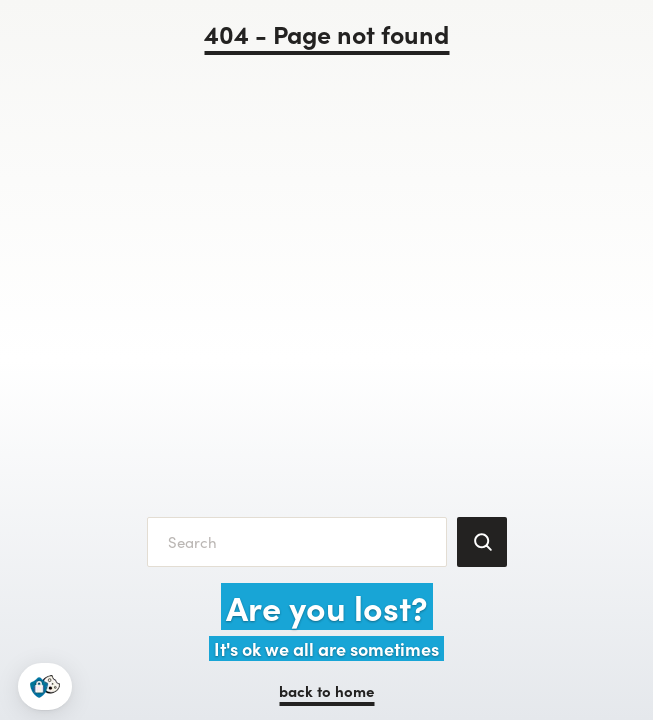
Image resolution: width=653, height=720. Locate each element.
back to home (326, 690)
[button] (45, 686)
